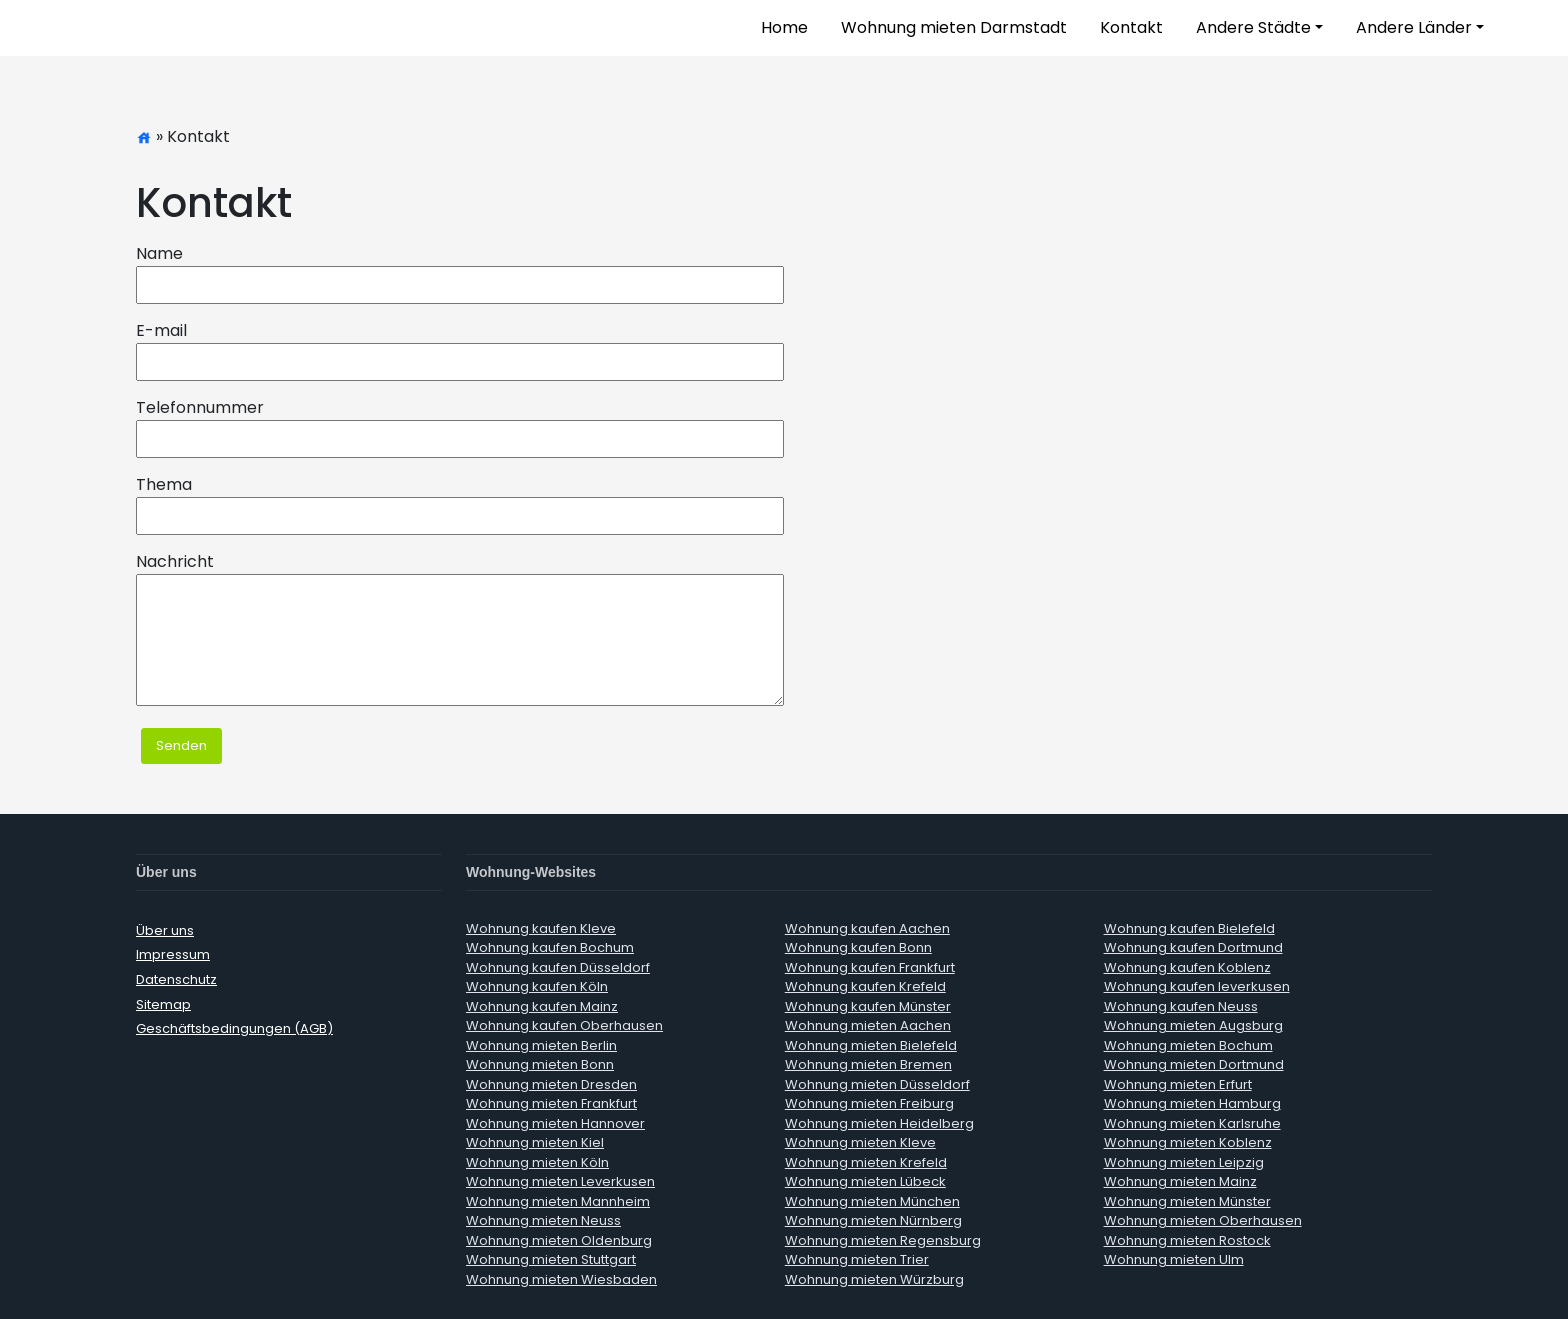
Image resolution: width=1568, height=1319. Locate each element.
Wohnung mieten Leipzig (1184, 1162)
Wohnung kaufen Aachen (867, 928)
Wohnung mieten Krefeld (866, 1162)
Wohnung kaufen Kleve (541, 928)
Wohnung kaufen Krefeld (865, 986)
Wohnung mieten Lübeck (865, 1181)
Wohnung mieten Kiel (535, 1142)
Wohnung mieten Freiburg (869, 1103)
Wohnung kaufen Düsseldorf (558, 967)
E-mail (161, 330)
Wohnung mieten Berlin (541, 1045)
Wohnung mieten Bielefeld (871, 1045)
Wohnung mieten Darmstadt (954, 27)
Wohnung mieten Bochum (1188, 1045)
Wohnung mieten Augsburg (1193, 1025)
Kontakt (1131, 27)
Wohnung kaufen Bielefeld (1189, 928)
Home (784, 27)
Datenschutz (176, 979)
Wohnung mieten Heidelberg (879, 1123)
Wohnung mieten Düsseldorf (877, 1084)
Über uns (165, 930)
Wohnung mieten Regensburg (883, 1240)
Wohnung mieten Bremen (868, 1064)
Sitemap (163, 1004)
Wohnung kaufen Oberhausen (564, 1025)
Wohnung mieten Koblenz (1188, 1142)
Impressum (173, 954)
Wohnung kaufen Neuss (1181, 1006)
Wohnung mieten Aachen (868, 1025)
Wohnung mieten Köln (537, 1162)
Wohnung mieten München (872, 1201)
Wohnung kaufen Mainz (542, 1006)
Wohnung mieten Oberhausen (1203, 1220)
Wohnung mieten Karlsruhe (1192, 1123)
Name (159, 253)
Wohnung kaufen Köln (537, 986)
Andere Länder (1414, 27)
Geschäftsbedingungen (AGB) (234, 1028)
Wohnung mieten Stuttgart (551, 1259)
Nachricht (175, 561)
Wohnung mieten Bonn (540, 1064)
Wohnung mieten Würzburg (874, 1279)
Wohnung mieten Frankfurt (551, 1103)
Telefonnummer (200, 407)
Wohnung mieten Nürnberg (873, 1220)
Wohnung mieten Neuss (543, 1220)
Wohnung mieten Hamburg (1192, 1103)
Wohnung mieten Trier (857, 1259)
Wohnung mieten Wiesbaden (561, 1279)
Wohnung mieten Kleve (860, 1142)
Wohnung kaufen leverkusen (1197, 986)
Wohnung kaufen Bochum (550, 947)
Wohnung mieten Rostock (1187, 1240)
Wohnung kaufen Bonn (858, 947)
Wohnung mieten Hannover (555, 1123)
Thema (164, 484)
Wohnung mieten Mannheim (558, 1201)
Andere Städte (1253, 27)
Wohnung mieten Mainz (1180, 1181)
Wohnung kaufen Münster (868, 1006)
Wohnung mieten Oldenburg (559, 1240)
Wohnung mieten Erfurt (1178, 1084)
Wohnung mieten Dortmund (1194, 1064)
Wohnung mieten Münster (1187, 1201)
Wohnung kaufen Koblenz (1187, 967)
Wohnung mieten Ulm (1174, 1259)
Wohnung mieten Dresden (551, 1084)
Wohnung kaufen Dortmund (1193, 947)
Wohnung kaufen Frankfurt (870, 967)
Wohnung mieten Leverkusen (560, 1181)
